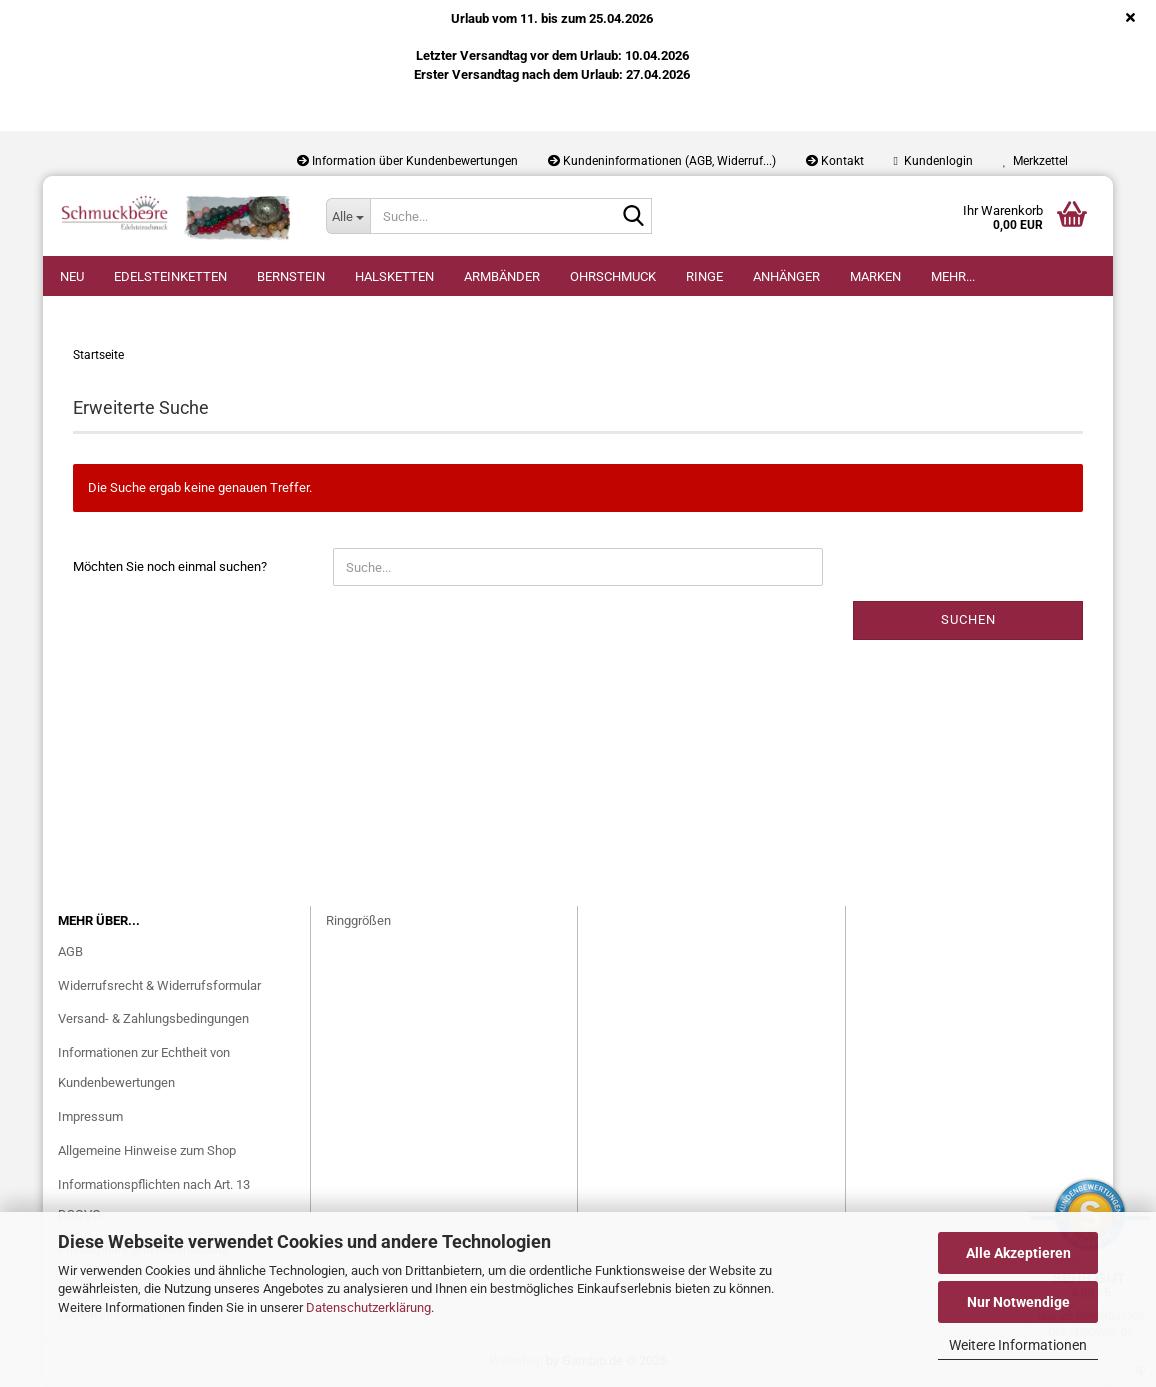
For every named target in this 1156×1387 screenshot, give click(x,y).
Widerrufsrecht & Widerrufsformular (159, 985)
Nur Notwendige (1018, 1302)
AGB (70, 951)
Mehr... (953, 276)
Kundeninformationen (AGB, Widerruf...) (662, 161)
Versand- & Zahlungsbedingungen (153, 1018)
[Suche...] (348, 216)
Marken (875, 276)
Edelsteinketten (170, 276)
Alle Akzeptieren (1018, 1253)
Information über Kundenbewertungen (407, 161)
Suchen (968, 619)
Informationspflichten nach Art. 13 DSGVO (154, 1199)
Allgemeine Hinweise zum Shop (147, 1150)
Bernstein (291, 276)
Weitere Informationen (1018, 1345)
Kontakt (835, 161)
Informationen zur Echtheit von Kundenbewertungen (144, 1067)
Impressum (90, 1116)
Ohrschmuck (613, 276)
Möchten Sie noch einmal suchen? (170, 566)
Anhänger (786, 276)
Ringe (704, 276)
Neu (72, 276)
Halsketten (394, 276)
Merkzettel (1035, 161)
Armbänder (502, 276)
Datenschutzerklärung (368, 1307)
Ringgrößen (358, 920)
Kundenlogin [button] (933, 161)
